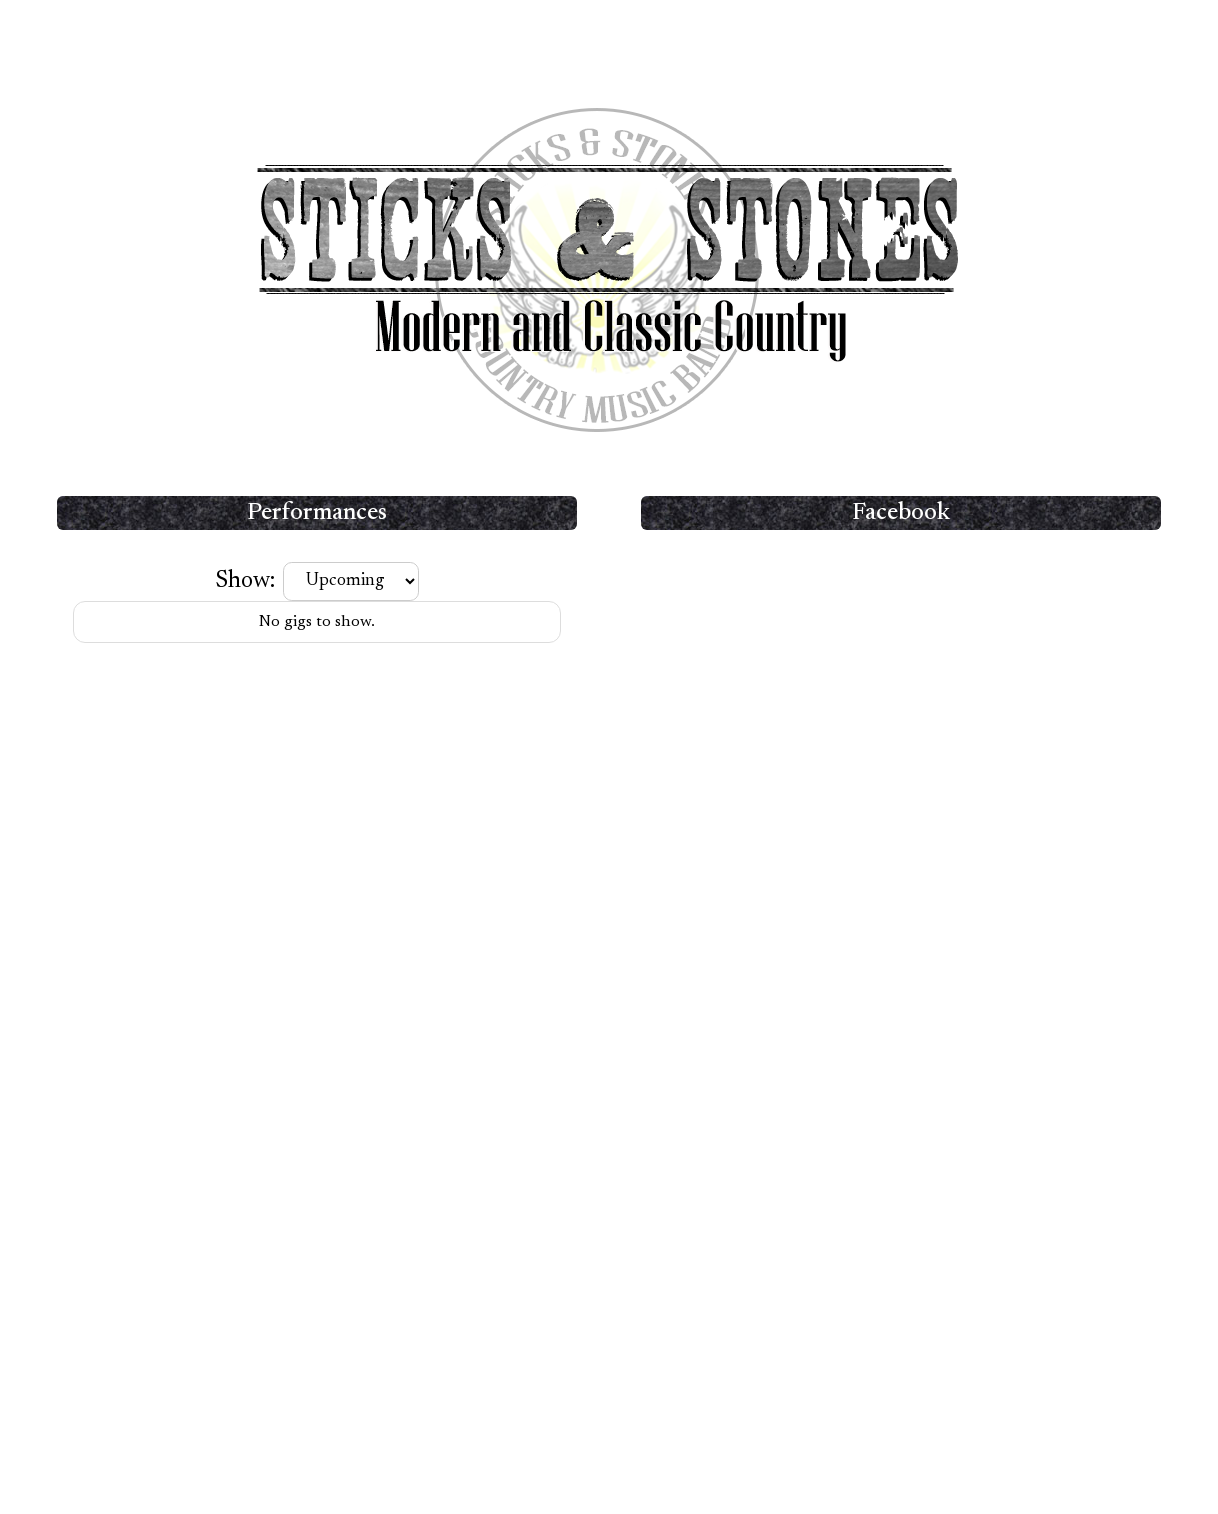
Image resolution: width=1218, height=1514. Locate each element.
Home (472, 33)
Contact (738, 33)
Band (534, 33)
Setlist (597, 33)
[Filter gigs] (350, 582)
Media (664, 33)
